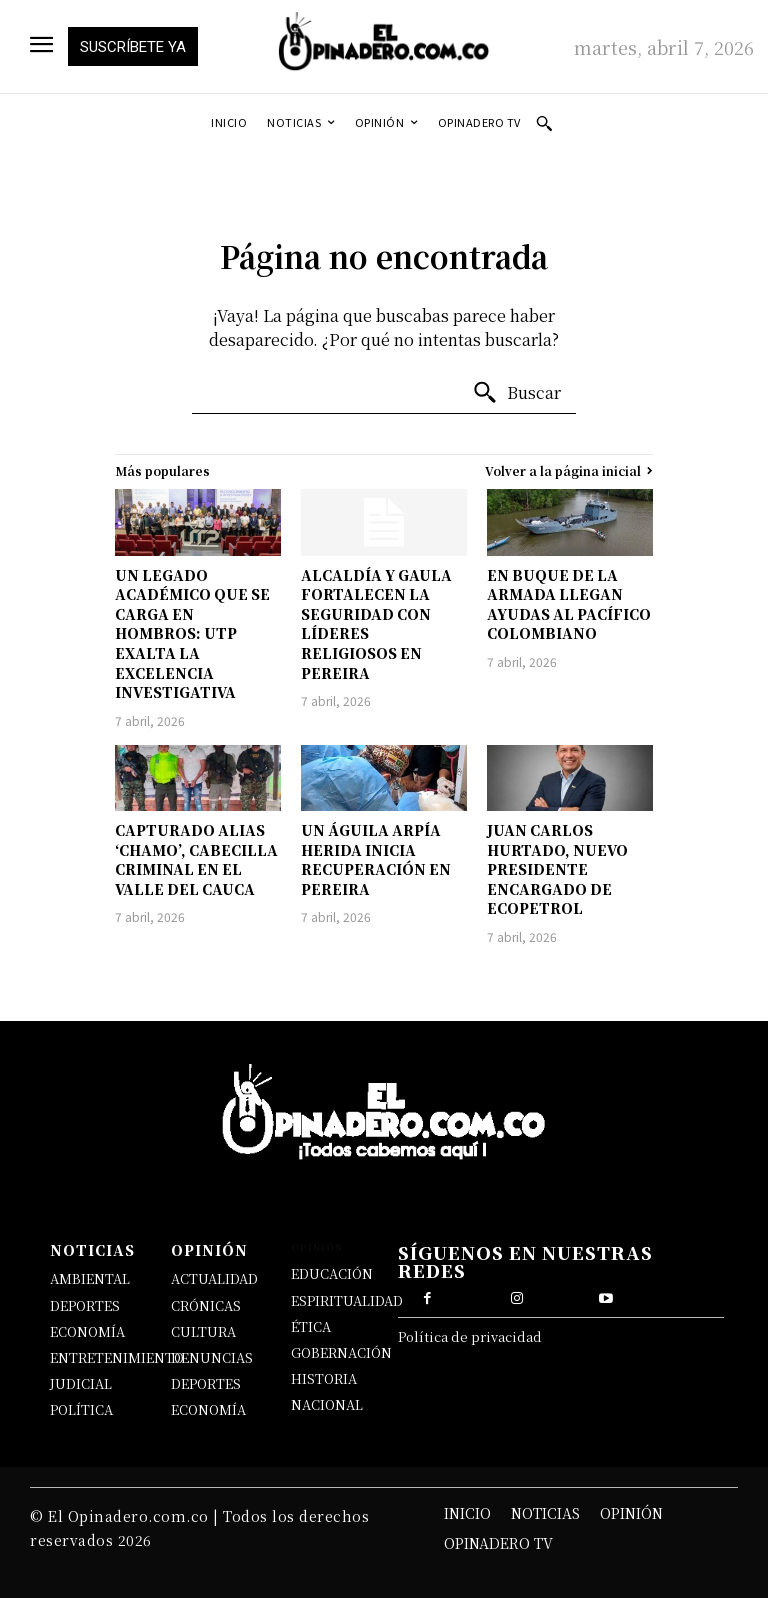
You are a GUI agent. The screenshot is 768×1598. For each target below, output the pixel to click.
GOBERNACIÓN (341, 1352)
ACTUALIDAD (214, 1278)
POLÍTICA (81, 1409)
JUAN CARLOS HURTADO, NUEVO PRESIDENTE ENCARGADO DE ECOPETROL (557, 869)
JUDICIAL (81, 1383)
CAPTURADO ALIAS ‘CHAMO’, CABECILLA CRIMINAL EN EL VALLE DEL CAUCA (196, 859)
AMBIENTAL (90, 1278)
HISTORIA (324, 1378)
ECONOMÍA (87, 1331)
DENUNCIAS (212, 1357)
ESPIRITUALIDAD (347, 1300)
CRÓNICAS (206, 1305)
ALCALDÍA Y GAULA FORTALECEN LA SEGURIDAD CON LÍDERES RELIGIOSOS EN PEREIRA (376, 624)
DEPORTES (85, 1305)
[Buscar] (516, 393)
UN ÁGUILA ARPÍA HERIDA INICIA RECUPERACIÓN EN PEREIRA (376, 859)
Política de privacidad (470, 1336)
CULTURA (203, 1331)
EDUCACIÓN (332, 1273)
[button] (544, 123)
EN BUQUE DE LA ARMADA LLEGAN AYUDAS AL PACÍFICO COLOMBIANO (569, 604)
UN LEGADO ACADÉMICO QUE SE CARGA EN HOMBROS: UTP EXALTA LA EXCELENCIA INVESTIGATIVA (192, 634)
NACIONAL (327, 1404)
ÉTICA (311, 1326)
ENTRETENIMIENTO (117, 1357)
